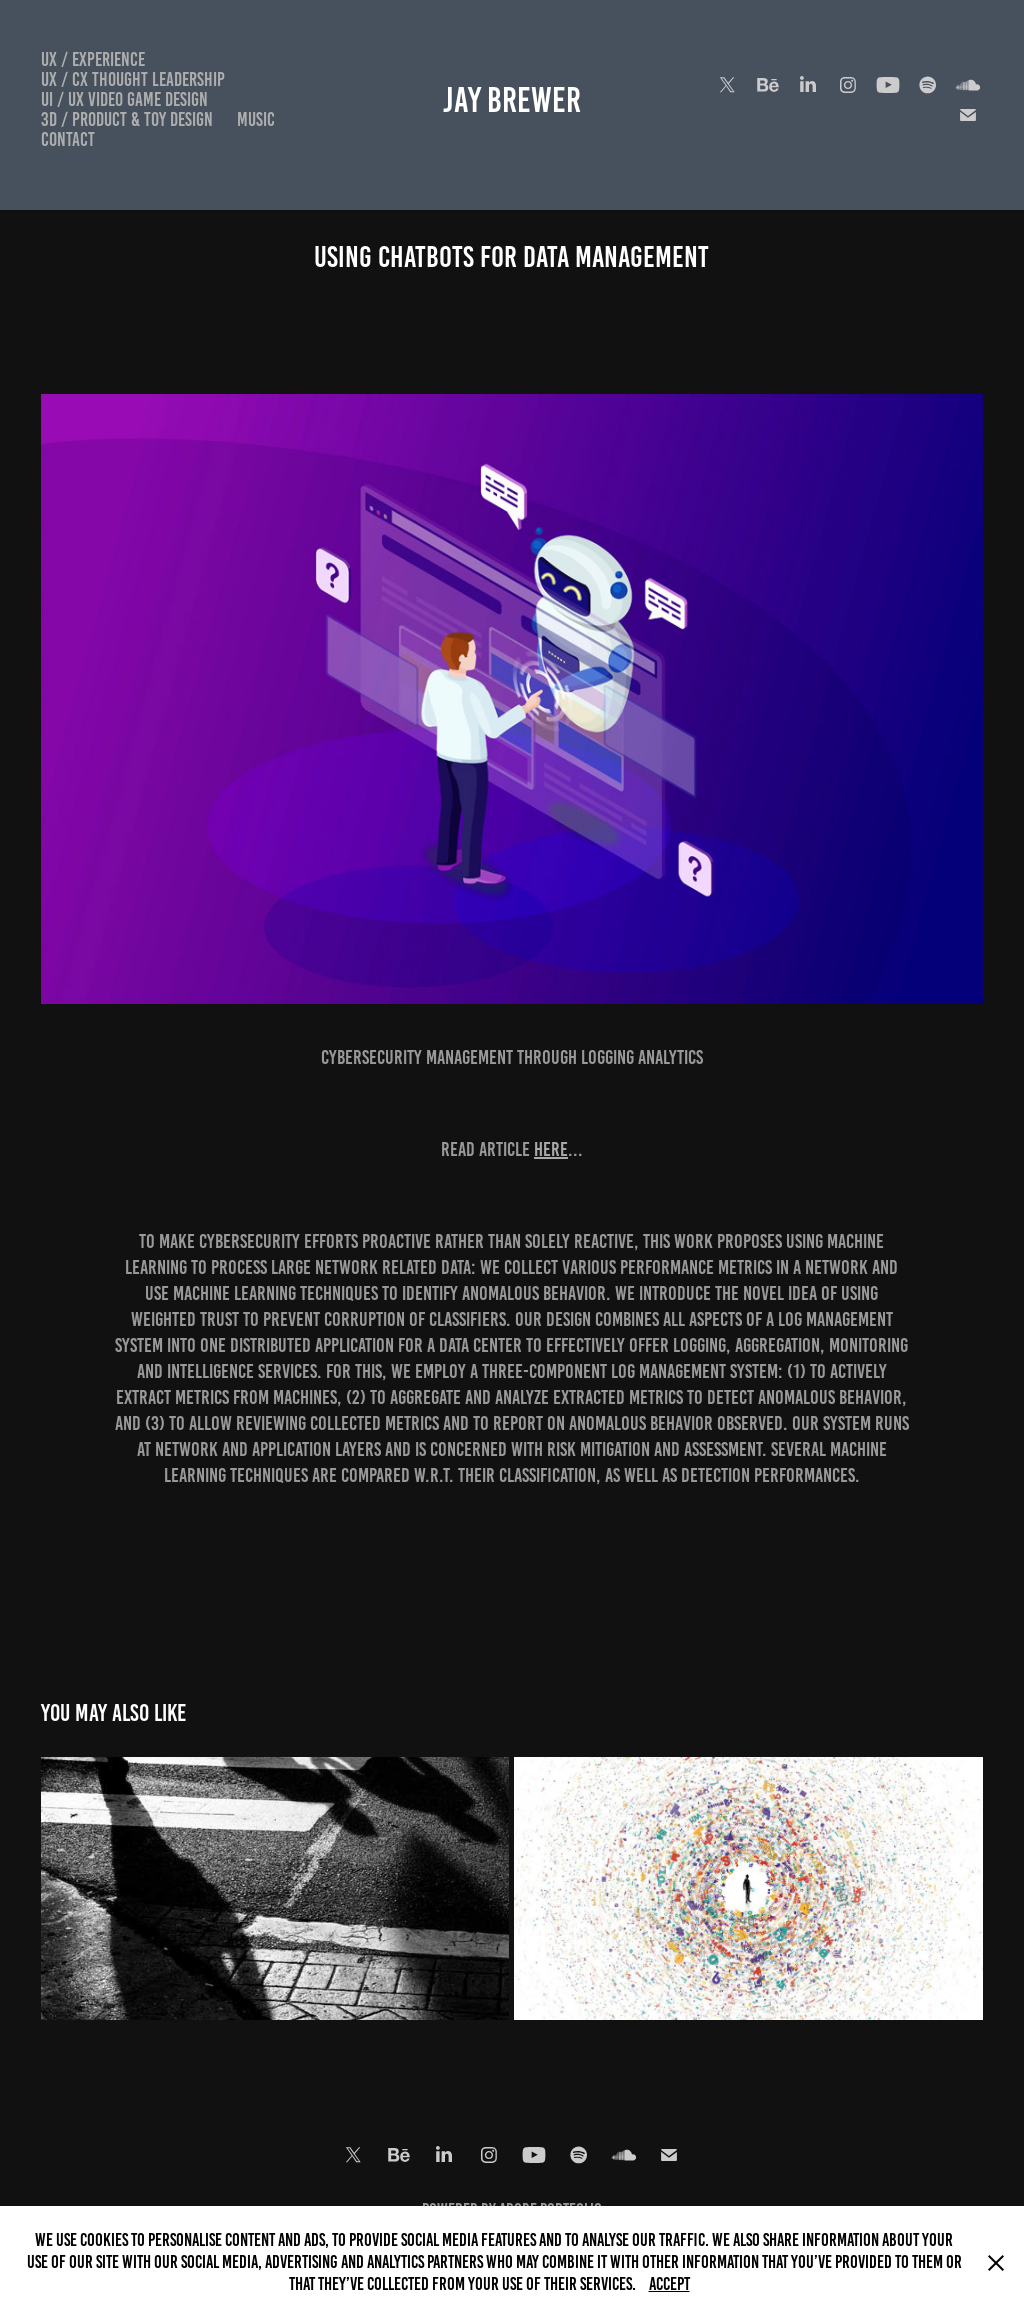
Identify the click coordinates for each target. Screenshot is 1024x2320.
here (551, 1149)
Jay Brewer (512, 100)
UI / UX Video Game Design (124, 99)
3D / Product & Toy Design (127, 119)
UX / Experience (93, 59)
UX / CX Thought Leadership (133, 79)
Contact (68, 139)
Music (256, 119)
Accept (669, 2284)
